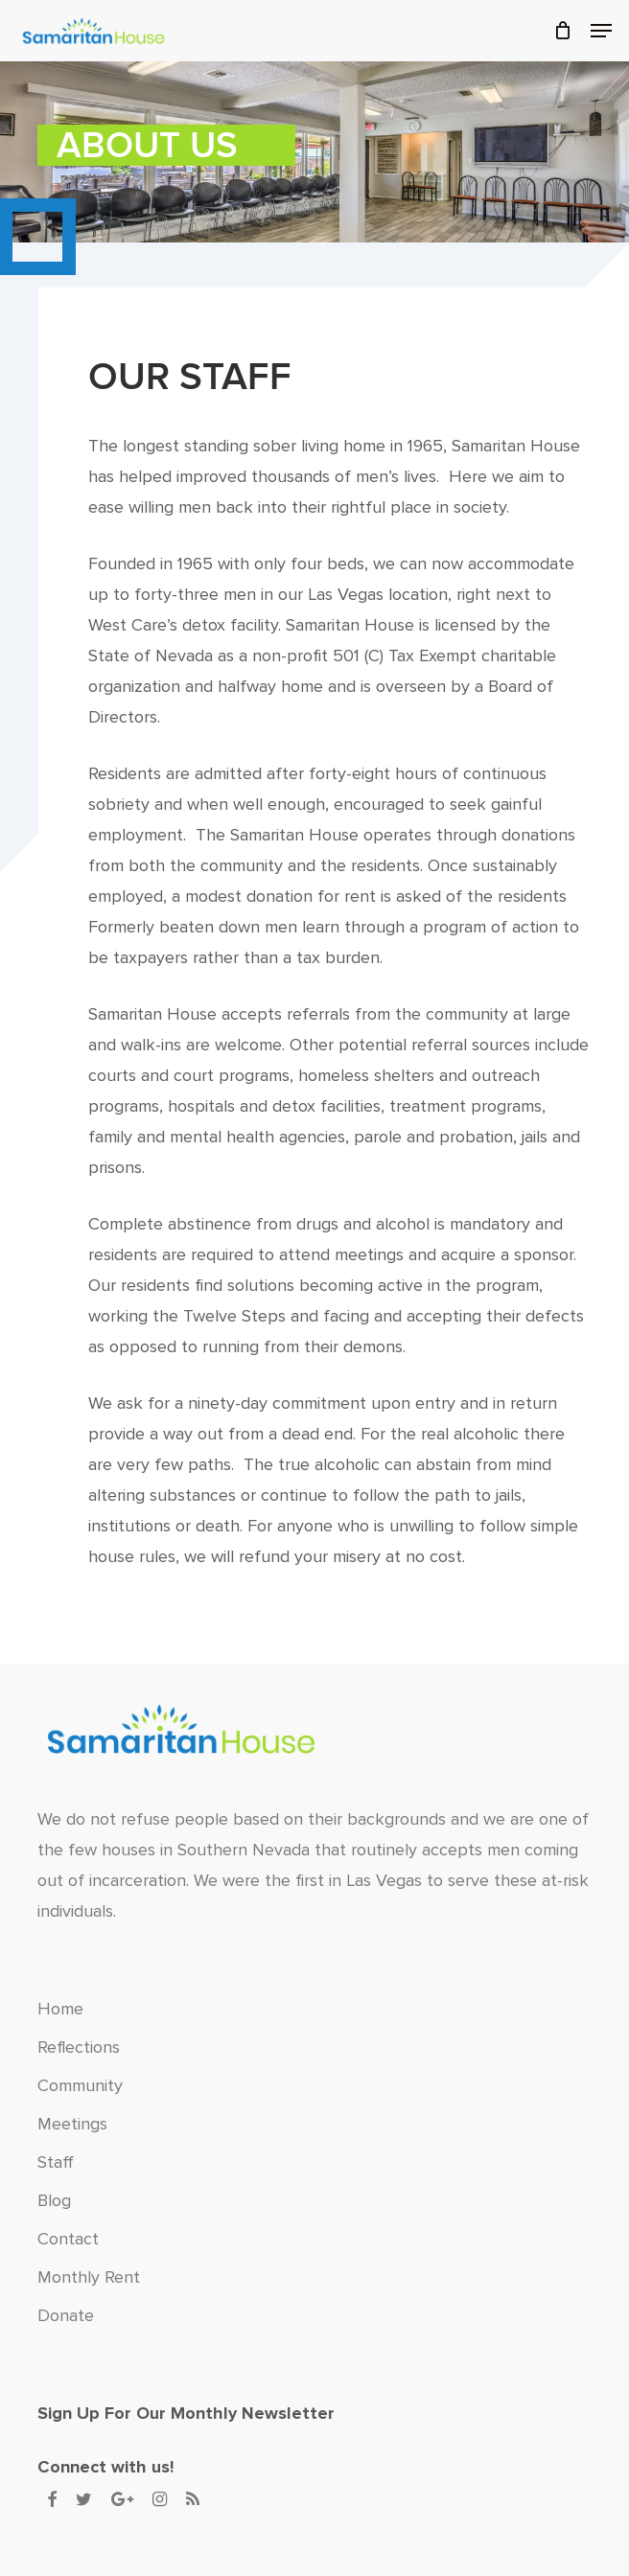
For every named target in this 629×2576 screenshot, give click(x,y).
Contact (68, 2238)
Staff (55, 2162)
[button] (601, 30)
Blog (54, 2200)
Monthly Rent (88, 2277)
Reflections (78, 2047)
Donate (65, 2315)
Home (60, 2008)
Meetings (72, 2123)
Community (80, 2085)
